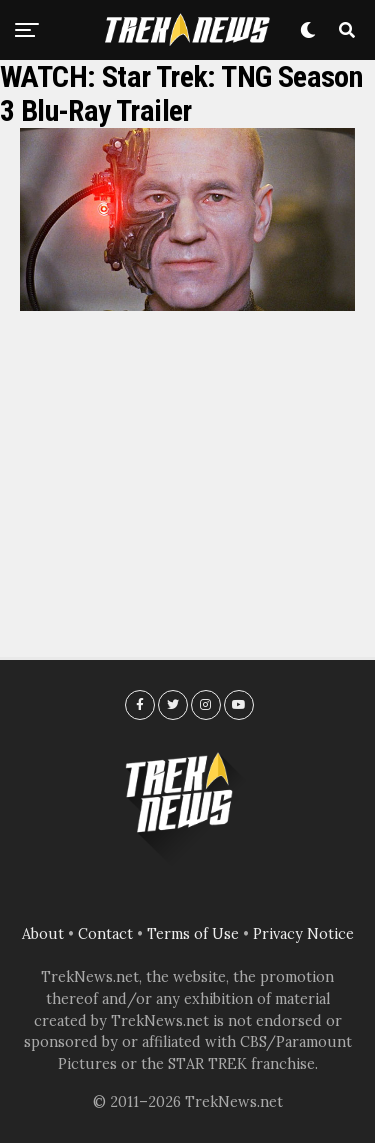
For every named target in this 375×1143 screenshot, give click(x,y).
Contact (105, 934)
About (43, 934)
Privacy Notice (303, 934)
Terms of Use (193, 934)
